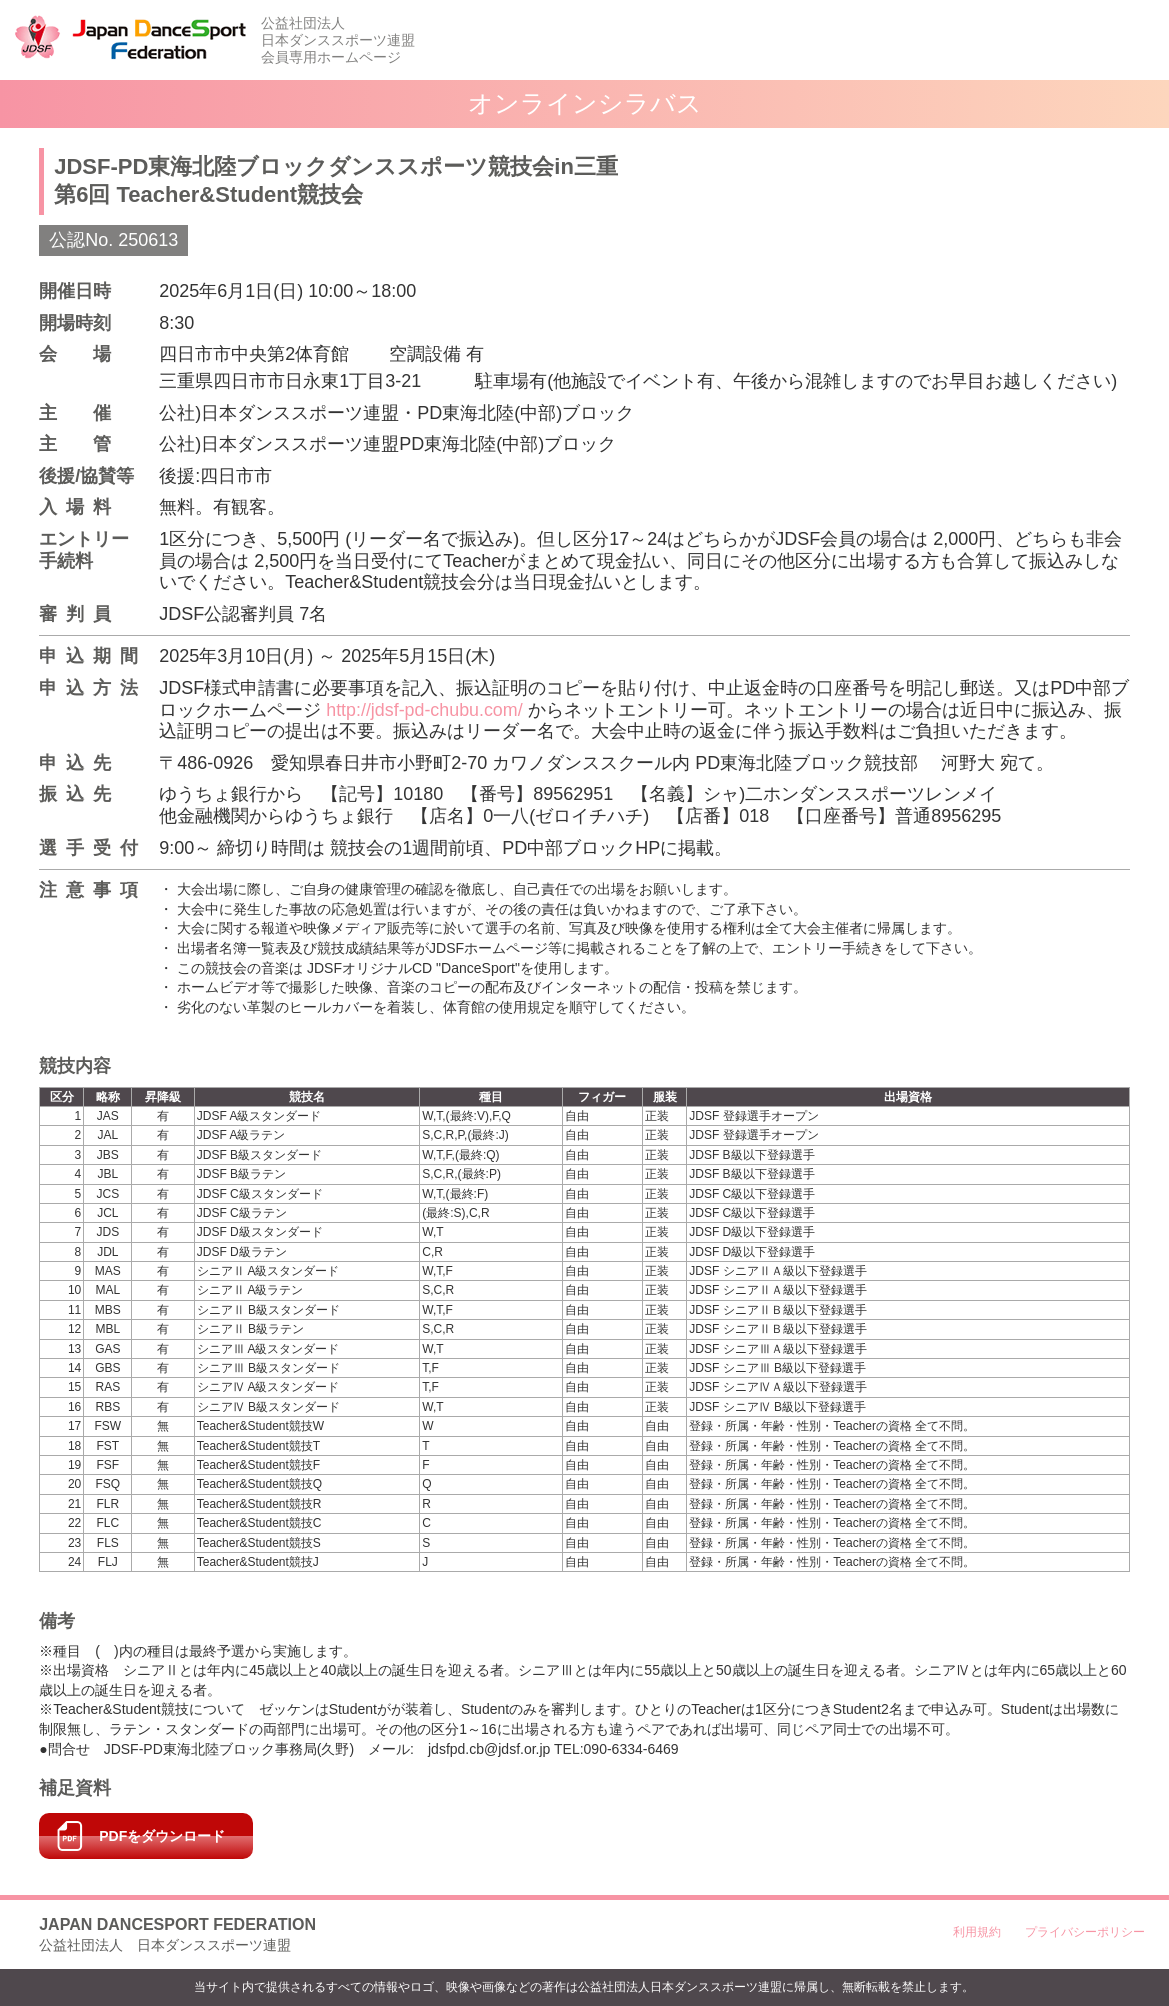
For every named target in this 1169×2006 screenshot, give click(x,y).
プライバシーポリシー (1085, 1932)
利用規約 (977, 1932)
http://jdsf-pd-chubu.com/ (425, 710)
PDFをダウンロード (162, 1836)
